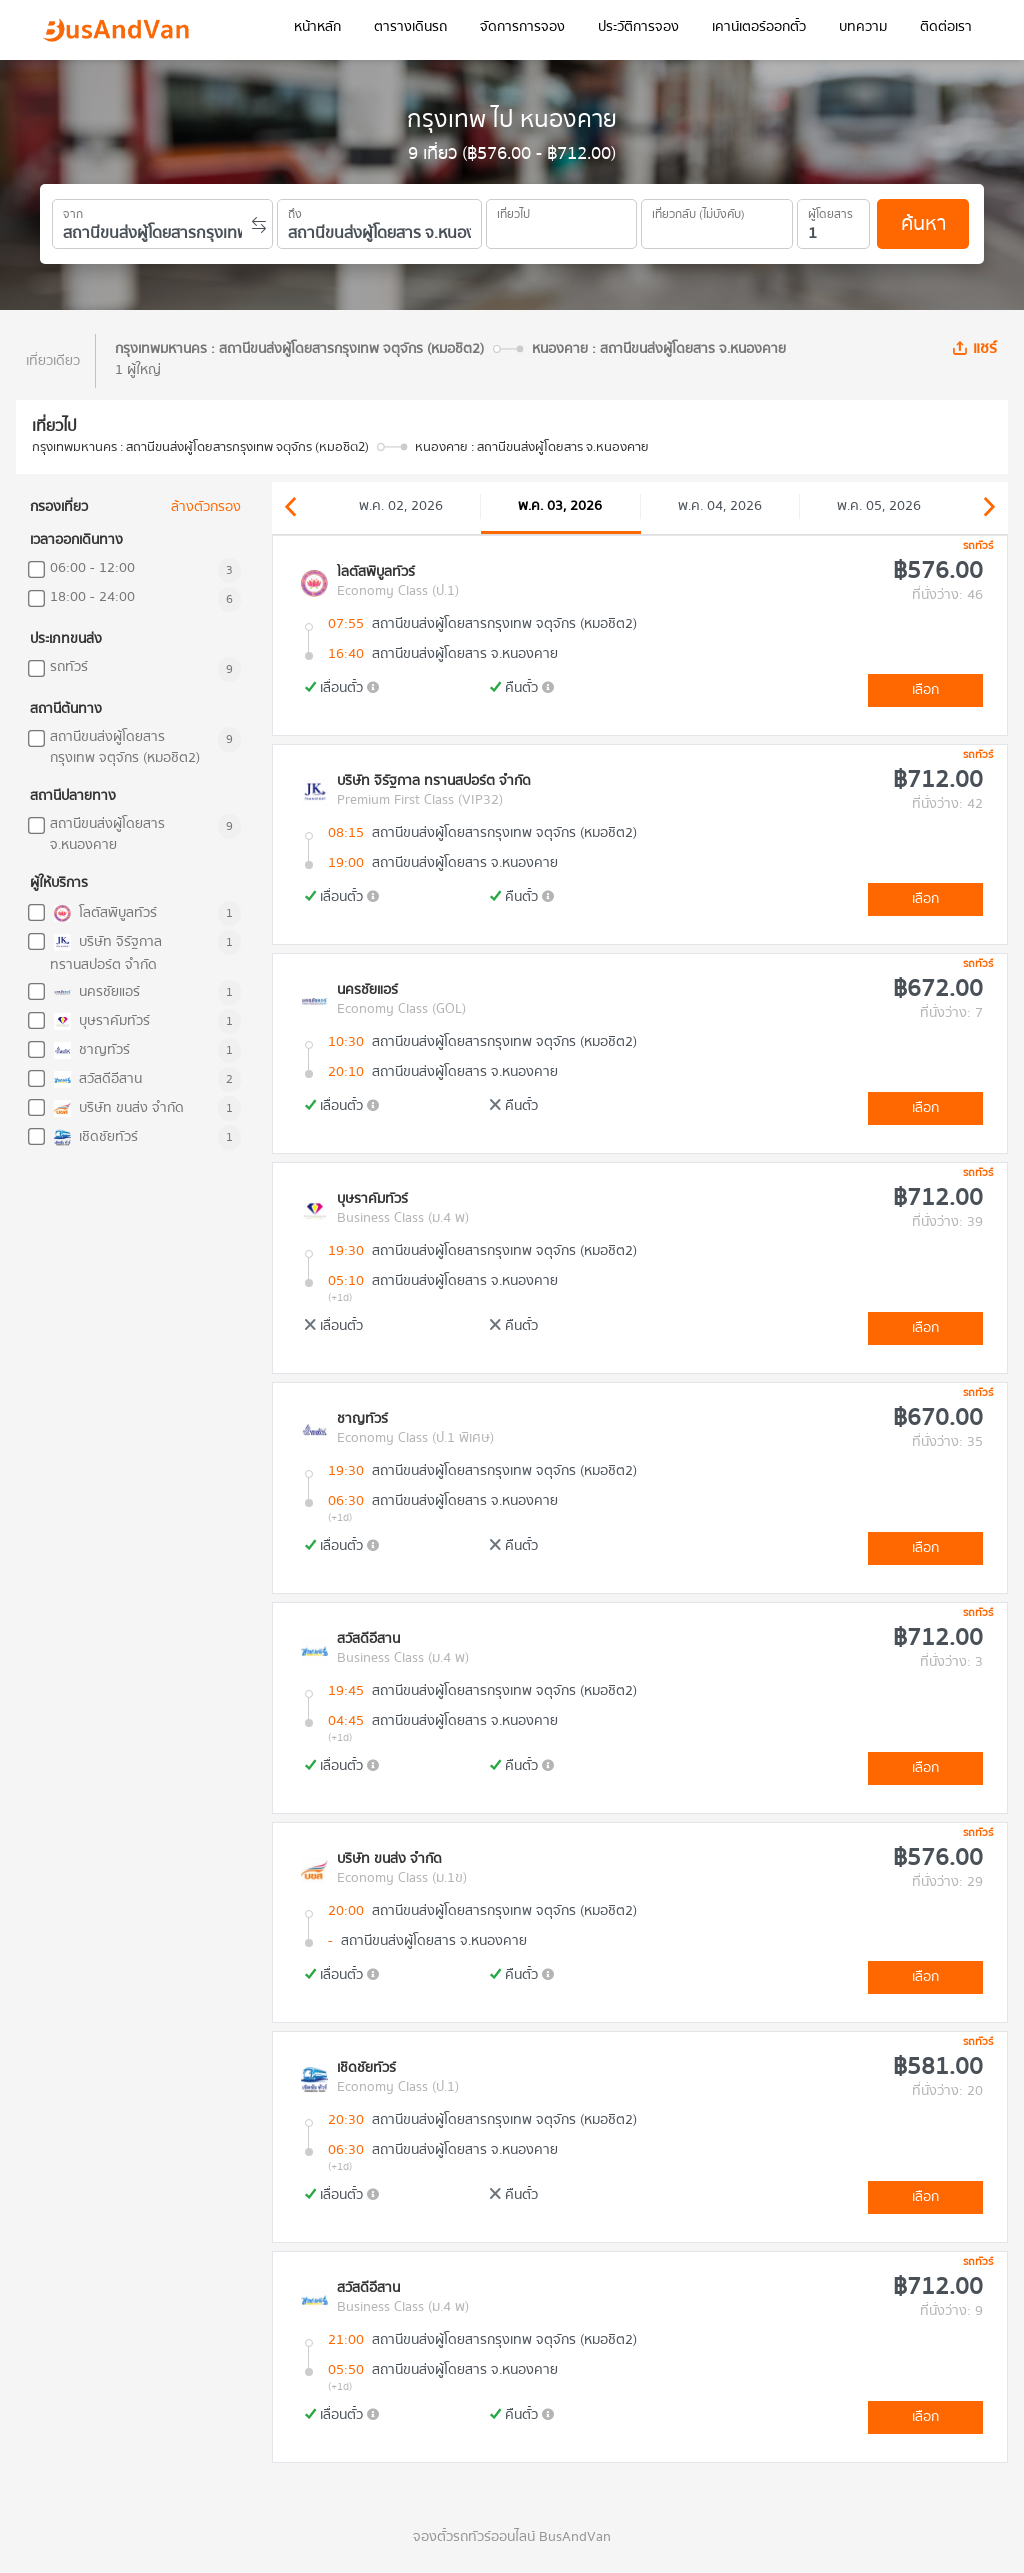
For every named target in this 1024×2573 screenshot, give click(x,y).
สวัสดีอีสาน (96, 1079)
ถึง (295, 211)
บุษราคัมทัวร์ (100, 1021)
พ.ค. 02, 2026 (401, 506)
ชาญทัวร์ (90, 1050)
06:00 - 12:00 (92, 568)
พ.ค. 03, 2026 (560, 506)
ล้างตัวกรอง (206, 507)
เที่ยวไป (513, 211)
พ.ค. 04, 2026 (720, 506)
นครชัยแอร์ (95, 992)
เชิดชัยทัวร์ (94, 1137)
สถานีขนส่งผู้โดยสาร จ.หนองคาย (107, 835)
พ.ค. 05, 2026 (879, 506)
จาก (73, 211)
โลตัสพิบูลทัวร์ (103, 913)
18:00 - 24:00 (92, 597)
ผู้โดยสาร (830, 211)
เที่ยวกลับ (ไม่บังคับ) (698, 211)
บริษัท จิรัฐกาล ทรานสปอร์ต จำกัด (106, 953)
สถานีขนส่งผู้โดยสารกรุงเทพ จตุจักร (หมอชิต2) (125, 748)
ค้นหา (923, 223)
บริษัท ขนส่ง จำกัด (117, 1108)
